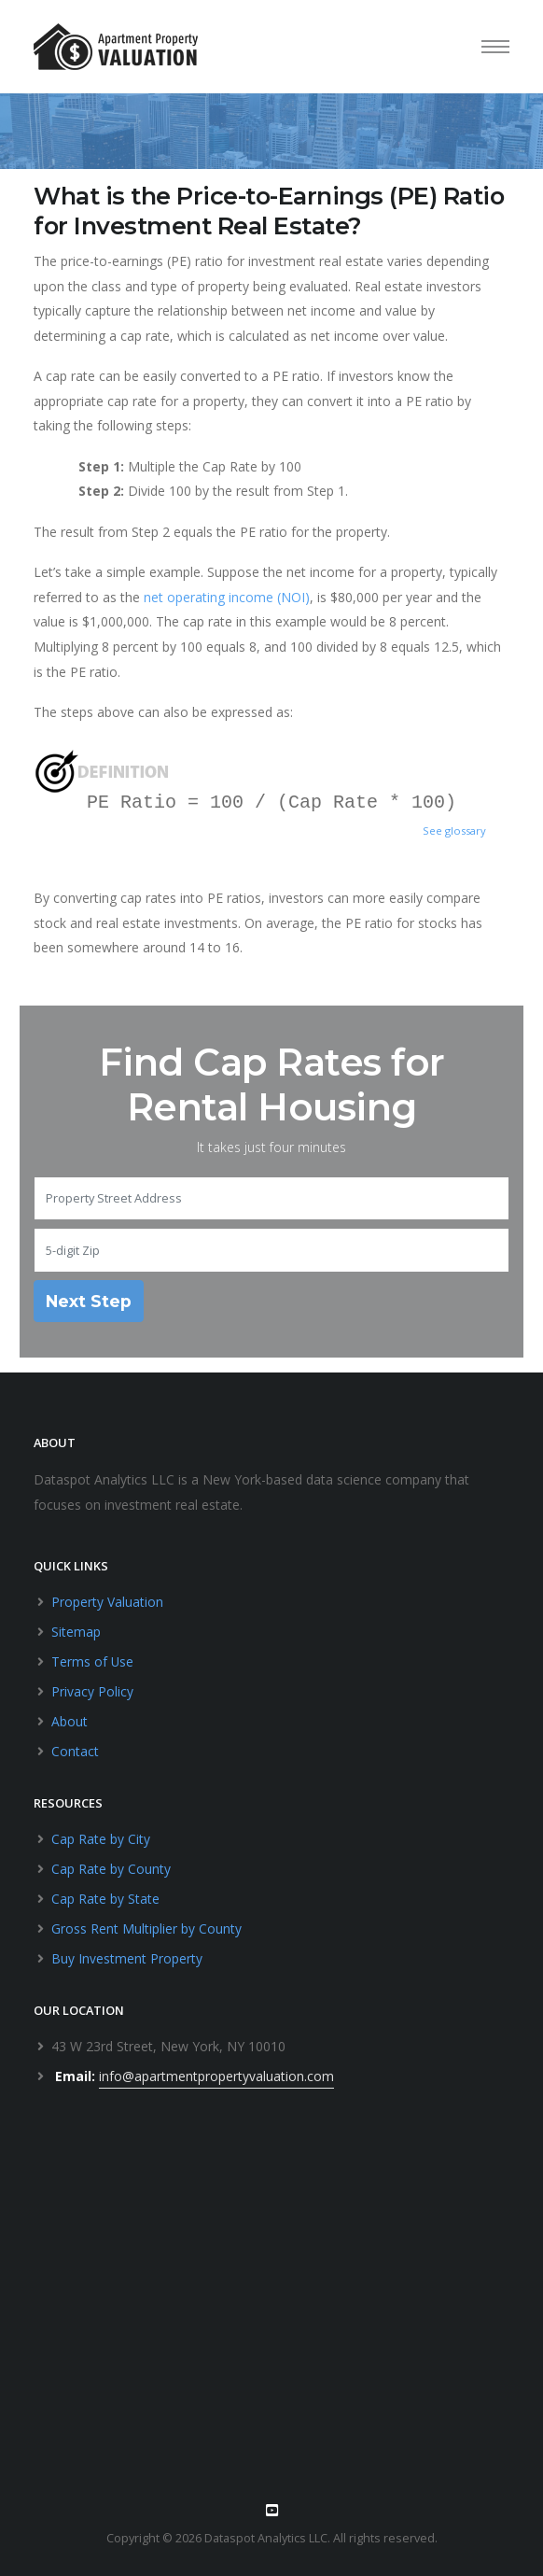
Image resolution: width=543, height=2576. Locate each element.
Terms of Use (92, 1661)
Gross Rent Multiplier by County (146, 1928)
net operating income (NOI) (227, 597)
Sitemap (76, 1631)
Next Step (89, 1301)
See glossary (454, 830)
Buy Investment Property (126, 1958)
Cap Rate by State (105, 1898)
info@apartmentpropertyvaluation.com (216, 2076)
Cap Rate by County (111, 1869)
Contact (75, 1751)
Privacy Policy (92, 1691)
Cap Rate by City (100, 1839)
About (69, 1721)
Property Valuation (107, 1602)
